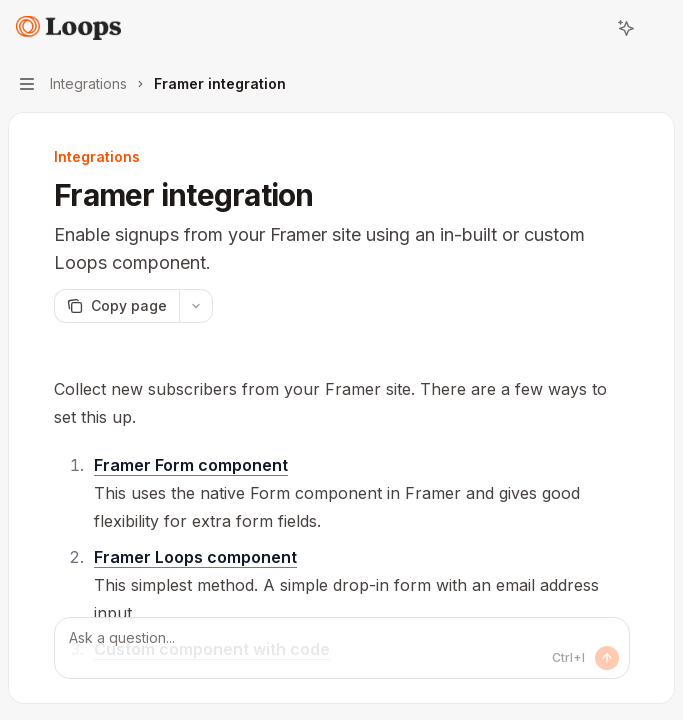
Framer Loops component (195, 557)
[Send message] (607, 658)
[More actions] (657, 28)
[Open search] (589, 28)
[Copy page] (116, 306)
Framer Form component (191, 465)
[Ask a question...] (342, 648)
